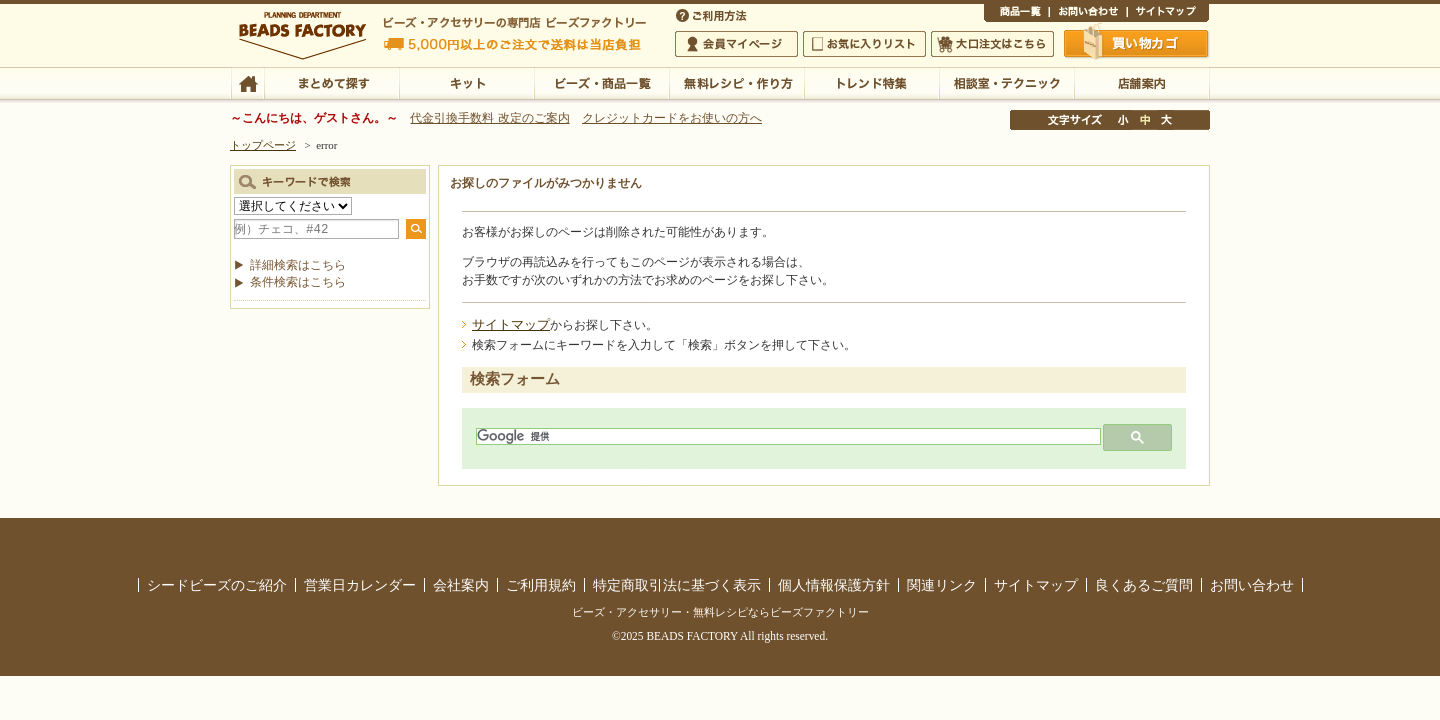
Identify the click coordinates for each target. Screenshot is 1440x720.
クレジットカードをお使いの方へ (672, 118)
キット (466, 82)
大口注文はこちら (992, 44)
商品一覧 (1016, 14)
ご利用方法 (713, 14)
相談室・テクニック (1006, 82)
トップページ (263, 145)
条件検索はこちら (298, 282)
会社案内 (461, 585)
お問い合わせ (1088, 14)
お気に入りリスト (864, 44)
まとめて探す (331, 82)
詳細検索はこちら (298, 265)
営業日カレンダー (360, 585)
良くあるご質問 (1144, 585)
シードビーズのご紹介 (217, 585)
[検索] (786, 436)
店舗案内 (1141, 82)
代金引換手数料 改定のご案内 (489, 118)
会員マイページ (736, 44)
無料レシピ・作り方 (736, 82)
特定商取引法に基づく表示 (677, 585)
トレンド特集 (871, 82)
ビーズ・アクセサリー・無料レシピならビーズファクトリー (720, 612)
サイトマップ (1168, 14)
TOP (247, 82)
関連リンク (942, 585)
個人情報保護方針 (834, 585)
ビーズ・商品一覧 (601, 82)
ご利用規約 (541, 585)
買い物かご (1137, 43)
